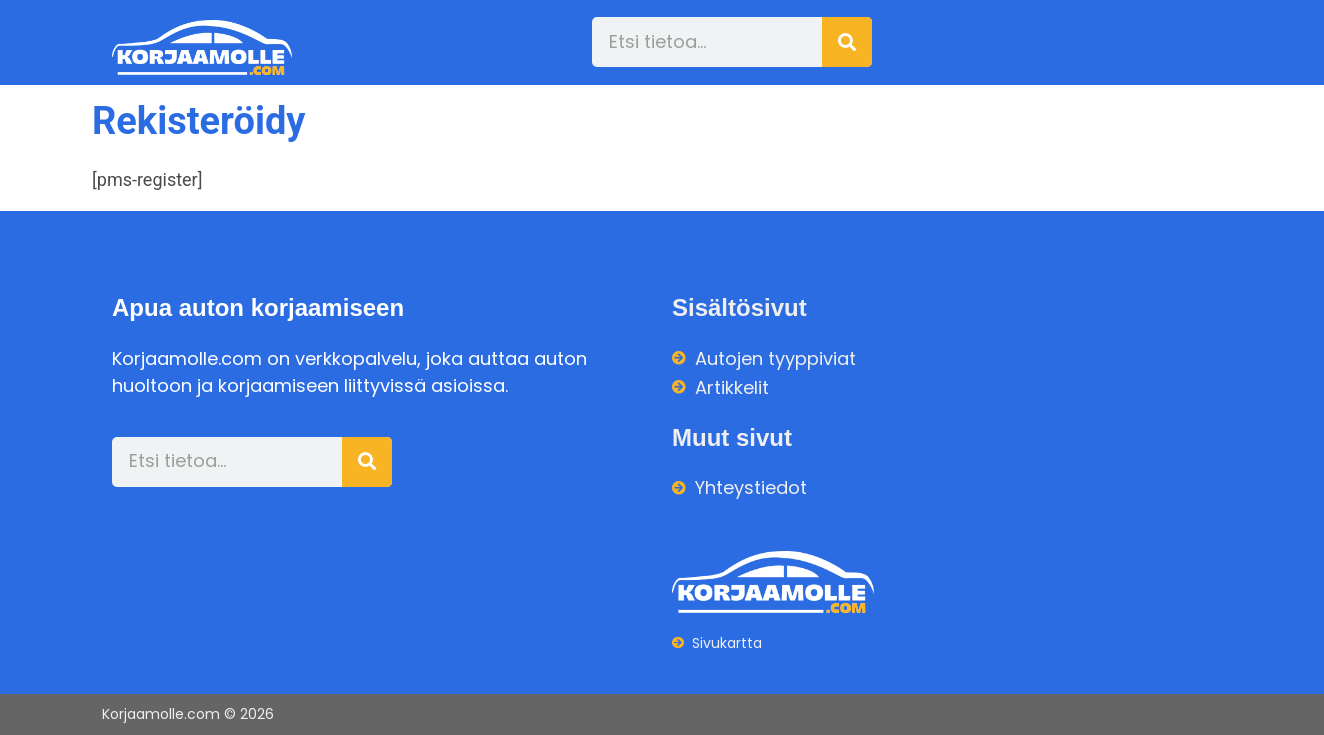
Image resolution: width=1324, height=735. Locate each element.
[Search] (847, 42)
